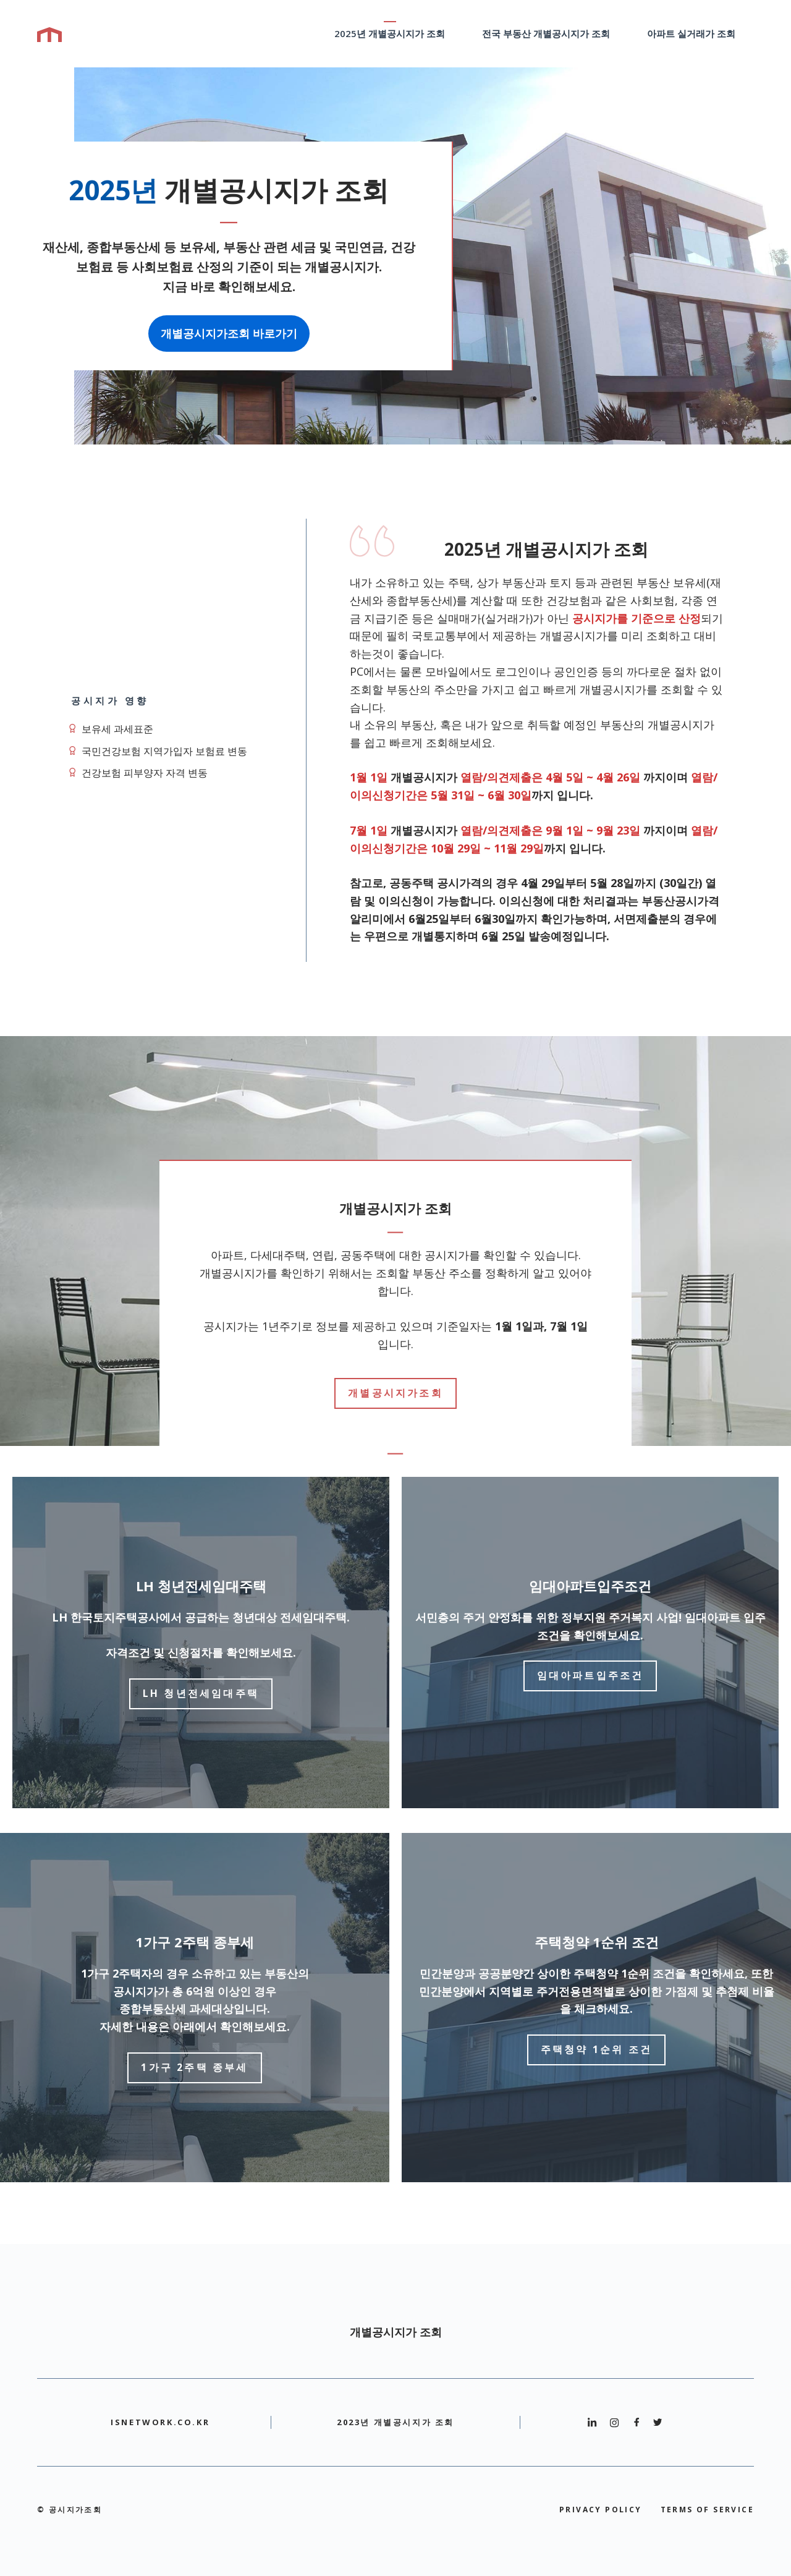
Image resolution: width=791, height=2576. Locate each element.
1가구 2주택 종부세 (194, 2067)
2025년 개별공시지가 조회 (389, 33)
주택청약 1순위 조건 (596, 2049)
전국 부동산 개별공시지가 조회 (546, 33)
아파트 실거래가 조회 (691, 33)
